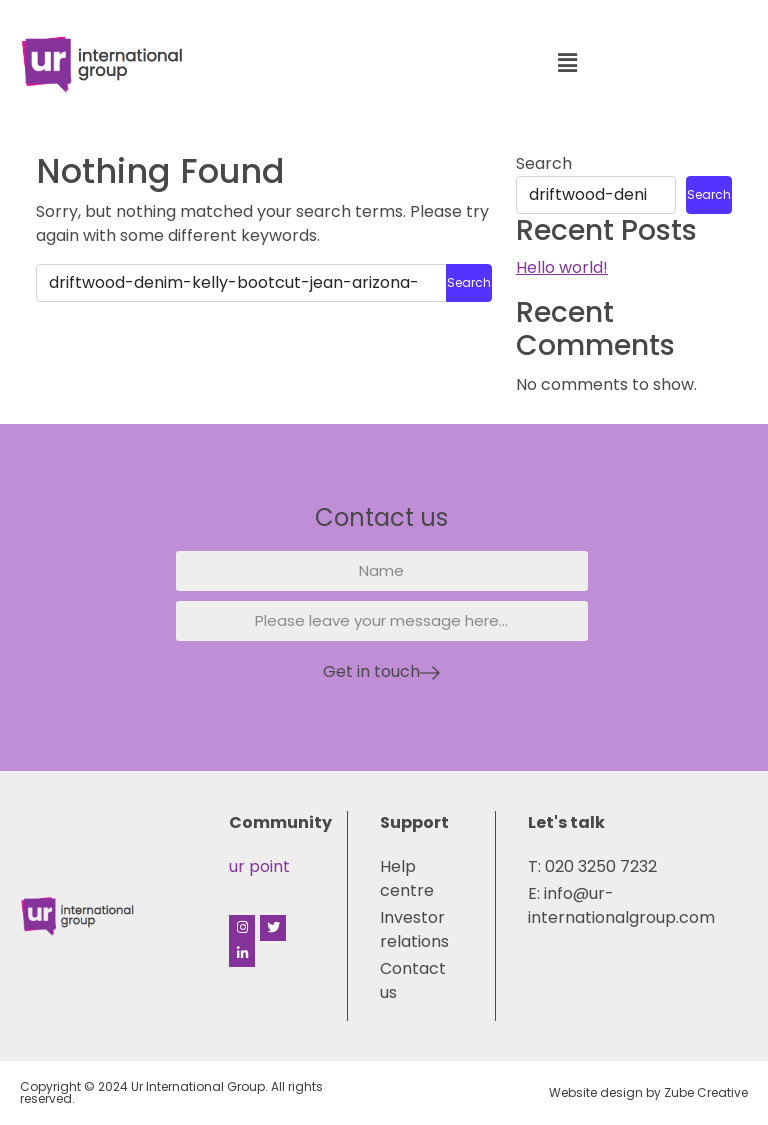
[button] (567, 64)
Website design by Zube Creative (648, 1092)
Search (544, 163)
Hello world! (562, 267)
